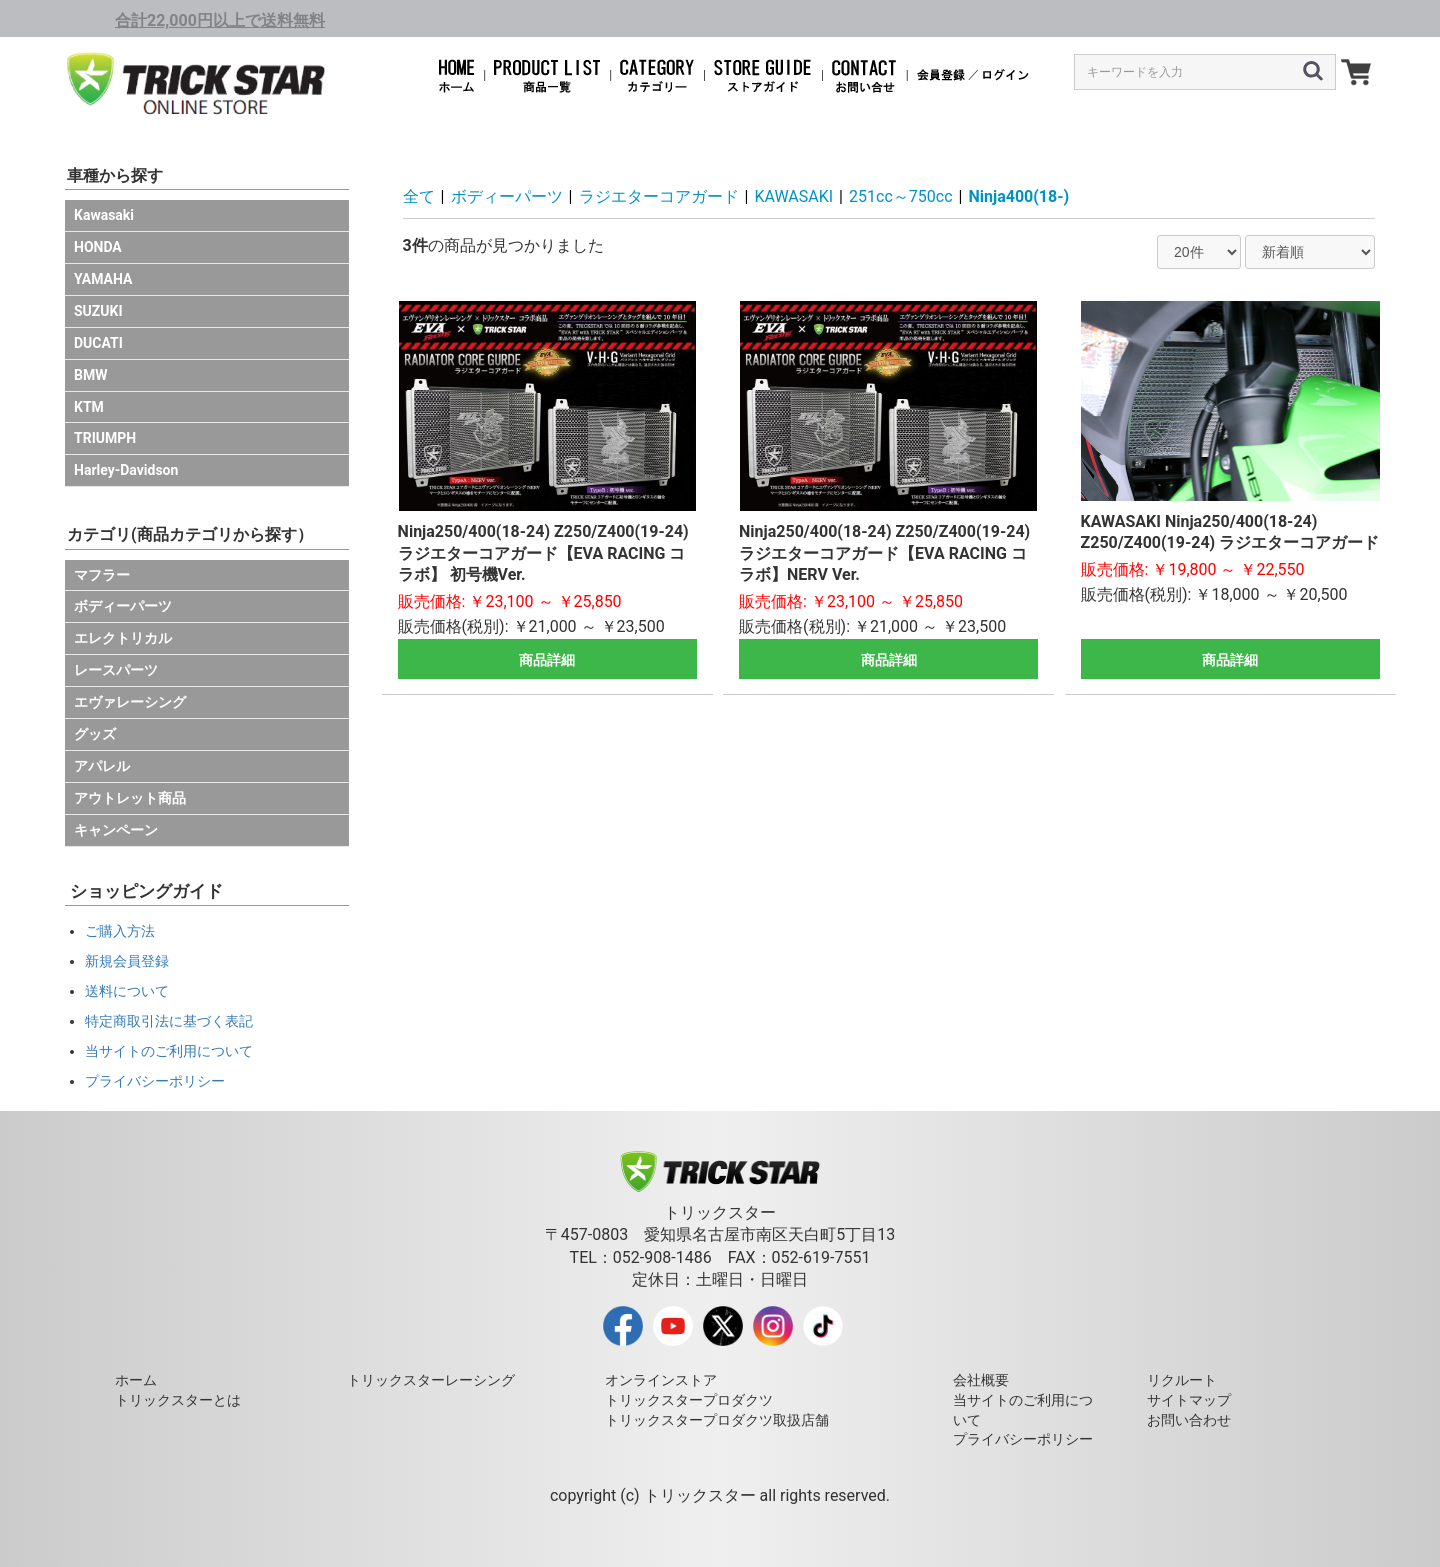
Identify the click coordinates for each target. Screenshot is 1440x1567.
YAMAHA (103, 279)
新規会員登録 (127, 961)
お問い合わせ (1189, 1420)
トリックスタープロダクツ (689, 1400)
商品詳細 (547, 660)
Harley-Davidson (126, 470)
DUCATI (98, 343)
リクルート (1182, 1380)
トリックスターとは (178, 1400)
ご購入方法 (120, 931)
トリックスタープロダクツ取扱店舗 (717, 1420)
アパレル (102, 766)
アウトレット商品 (130, 798)
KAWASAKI (794, 196)
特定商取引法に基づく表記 (169, 1021)
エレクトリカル (123, 638)
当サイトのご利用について (169, 1051)
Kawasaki (104, 215)
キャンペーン (116, 830)
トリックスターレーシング (431, 1380)
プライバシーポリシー (155, 1081)
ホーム (136, 1380)
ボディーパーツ (123, 606)
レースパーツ (116, 670)
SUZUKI (98, 311)
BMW (90, 375)
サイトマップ (1189, 1400)
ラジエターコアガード (659, 196)
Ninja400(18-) (1019, 196)
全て (419, 196)
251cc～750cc (900, 196)
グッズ (95, 734)
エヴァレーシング (130, 702)
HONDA (98, 247)
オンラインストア (661, 1380)
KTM (89, 407)
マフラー (102, 575)
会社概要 (981, 1380)
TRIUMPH (105, 438)
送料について (127, 991)
